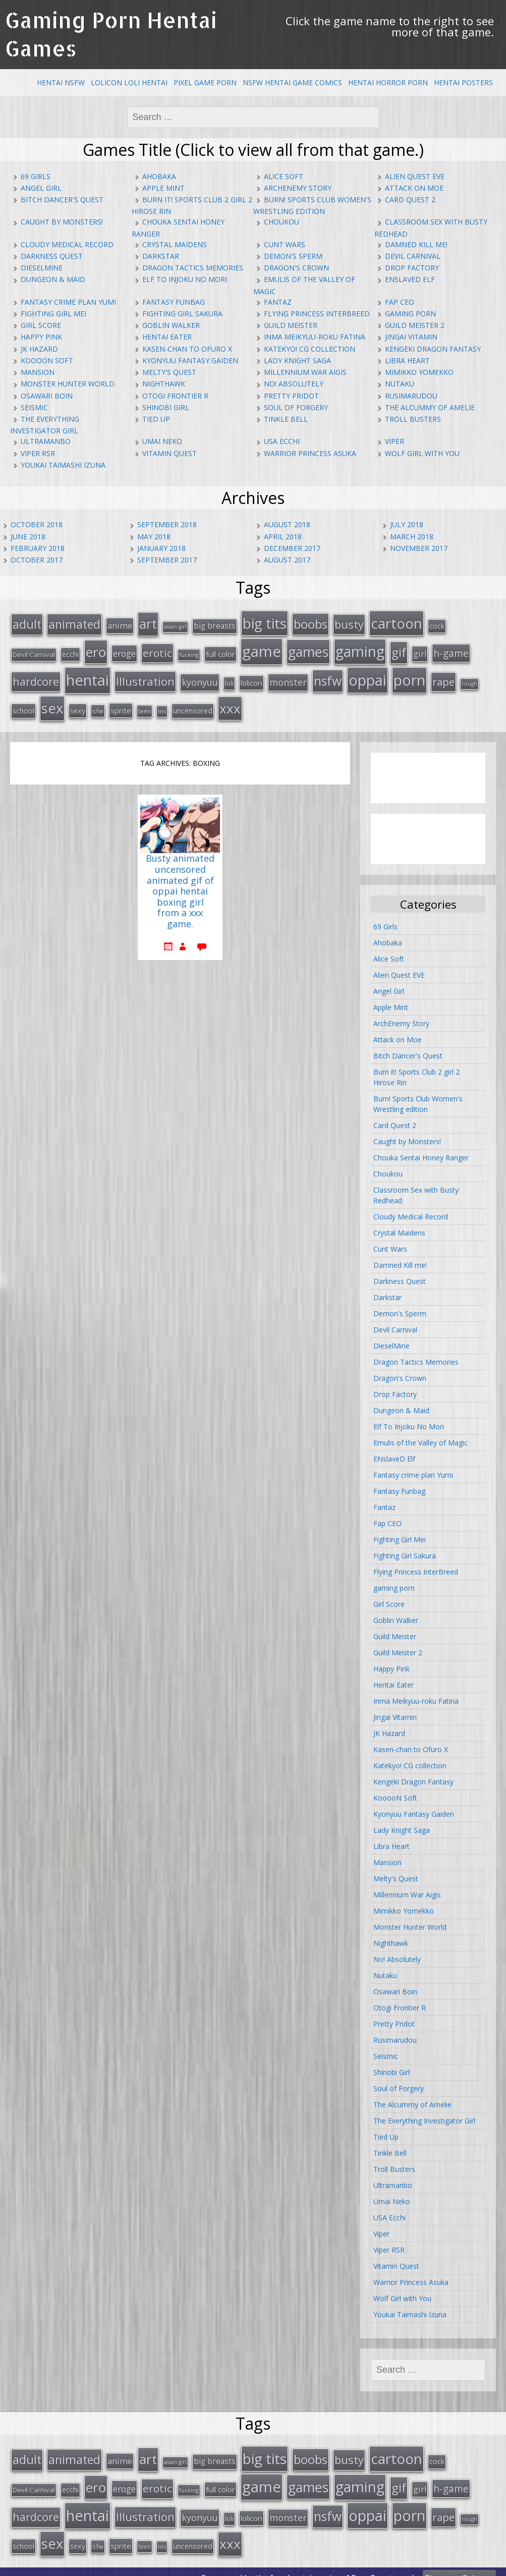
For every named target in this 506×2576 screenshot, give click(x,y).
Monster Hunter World (68, 383)
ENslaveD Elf (410, 279)
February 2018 (38, 548)
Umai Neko (162, 441)
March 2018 (411, 536)
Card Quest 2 (410, 199)
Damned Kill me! (416, 244)
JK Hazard (39, 349)
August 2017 (287, 560)
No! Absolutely (293, 383)
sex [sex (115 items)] (52, 702)
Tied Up (156, 419)
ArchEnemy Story (297, 188)
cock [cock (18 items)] (436, 625)
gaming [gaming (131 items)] (359, 648)
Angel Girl (41, 188)
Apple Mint (163, 188)
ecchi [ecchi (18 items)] (70, 651)
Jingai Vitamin (411, 337)
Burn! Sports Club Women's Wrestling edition (418, 1097)
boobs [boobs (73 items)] (310, 622)
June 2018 (28, 536)
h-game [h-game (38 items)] (451, 650)
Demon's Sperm (293, 256)
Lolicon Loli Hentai (129, 82)
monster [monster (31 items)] (288, 677)
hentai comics (313, 2565)
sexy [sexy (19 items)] (77, 704)
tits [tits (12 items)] (162, 705)
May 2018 (154, 536)
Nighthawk (163, 383)
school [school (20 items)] (23, 704)
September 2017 (167, 560)
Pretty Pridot (291, 396)
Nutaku (399, 383)
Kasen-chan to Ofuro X (187, 349)
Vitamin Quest (169, 453)
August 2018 (287, 524)
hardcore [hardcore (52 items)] (36, 676)
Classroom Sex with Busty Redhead (416, 1189)
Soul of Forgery (296, 407)
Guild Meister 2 (414, 325)
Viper (394, 441)
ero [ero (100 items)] (96, 649)
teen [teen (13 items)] (144, 705)
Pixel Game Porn (205, 82)
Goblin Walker (171, 325)
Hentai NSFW (61, 82)
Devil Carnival (412, 256)
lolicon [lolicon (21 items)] (251, 678)
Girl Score (41, 325)
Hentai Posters (463, 82)
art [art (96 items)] (148, 622)
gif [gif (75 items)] (398, 649)
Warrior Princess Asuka (310, 453)
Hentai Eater (167, 337)
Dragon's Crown (296, 267)
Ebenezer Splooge (459, 2565)
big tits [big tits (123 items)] (265, 622)
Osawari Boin (47, 396)
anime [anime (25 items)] (119, 624)
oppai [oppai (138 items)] (367, 675)
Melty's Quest (169, 372)
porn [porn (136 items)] (409, 675)
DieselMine (42, 267)
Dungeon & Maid (53, 279)
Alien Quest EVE (414, 176)
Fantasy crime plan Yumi (68, 302)
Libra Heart (407, 360)
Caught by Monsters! (62, 222)
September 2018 (167, 524)
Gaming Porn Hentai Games (111, 34)
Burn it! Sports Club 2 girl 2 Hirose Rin (416, 1070)
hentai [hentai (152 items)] (87, 675)
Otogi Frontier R (175, 396)
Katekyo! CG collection (309, 349)
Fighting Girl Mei (53, 313)
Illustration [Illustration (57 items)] (145, 677)
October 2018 (37, 524)
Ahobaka (159, 176)
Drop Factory (412, 267)
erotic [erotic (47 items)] (157, 650)
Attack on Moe (414, 188)
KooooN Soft (47, 360)
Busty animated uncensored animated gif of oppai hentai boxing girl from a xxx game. (180, 885)
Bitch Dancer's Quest (62, 199)
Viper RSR (38, 453)
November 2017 (418, 548)
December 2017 (292, 548)
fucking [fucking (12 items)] (189, 651)
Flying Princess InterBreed (317, 313)
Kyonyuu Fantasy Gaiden (190, 360)
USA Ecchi (282, 441)
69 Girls (35, 176)
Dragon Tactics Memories (192, 267)
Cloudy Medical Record (67, 244)
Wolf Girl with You (422, 453)
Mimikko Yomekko (419, 372)
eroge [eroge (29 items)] (124, 650)
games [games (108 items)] (308, 648)
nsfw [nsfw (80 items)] (328, 676)
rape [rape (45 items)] (443, 677)
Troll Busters (413, 419)
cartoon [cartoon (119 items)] (396, 622)
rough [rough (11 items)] (469, 679)
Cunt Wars (284, 244)
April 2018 (283, 536)
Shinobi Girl (165, 407)
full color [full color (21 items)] (220, 651)
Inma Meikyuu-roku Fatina (314, 337)
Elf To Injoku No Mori (184, 279)
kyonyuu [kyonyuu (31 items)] (200, 677)
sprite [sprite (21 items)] (120, 704)
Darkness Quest (52, 256)
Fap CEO (399, 302)
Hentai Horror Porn (388, 82)
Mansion (37, 372)
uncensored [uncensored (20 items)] (192, 704)
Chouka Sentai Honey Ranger (421, 1151)
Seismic (34, 407)
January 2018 (161, 548)
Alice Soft (283, 176)
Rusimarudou (411, 396)
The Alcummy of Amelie (430, 407)
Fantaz (278, 302)
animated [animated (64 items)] (74, 623)
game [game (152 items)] (261, 648)
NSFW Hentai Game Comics (292, 82)
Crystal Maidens (174, 244)
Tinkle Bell (286, 419)
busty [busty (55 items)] (349, 623)
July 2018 (406, 524)
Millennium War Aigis (305, 372)
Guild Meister (290, 325)
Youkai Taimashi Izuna (63, 465)
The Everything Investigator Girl (424, 2114)
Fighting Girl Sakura (182, 313)
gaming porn (410, 313)
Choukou (281, 222)
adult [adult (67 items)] (27, 623)
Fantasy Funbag (173, 302)
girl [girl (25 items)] (419, 650)
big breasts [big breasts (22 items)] (215, 625)
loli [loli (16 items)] (229, 678)
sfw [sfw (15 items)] (97, 704)
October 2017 (37, 560)
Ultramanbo (46, 441)
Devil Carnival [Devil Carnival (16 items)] (34, 651)
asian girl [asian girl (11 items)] (175, 625)
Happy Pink (41, 337)
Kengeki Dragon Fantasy (433, 349)
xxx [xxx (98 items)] (230, 702)
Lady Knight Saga (297, 360)
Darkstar (160, 256)
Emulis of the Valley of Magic (420, 1436)
